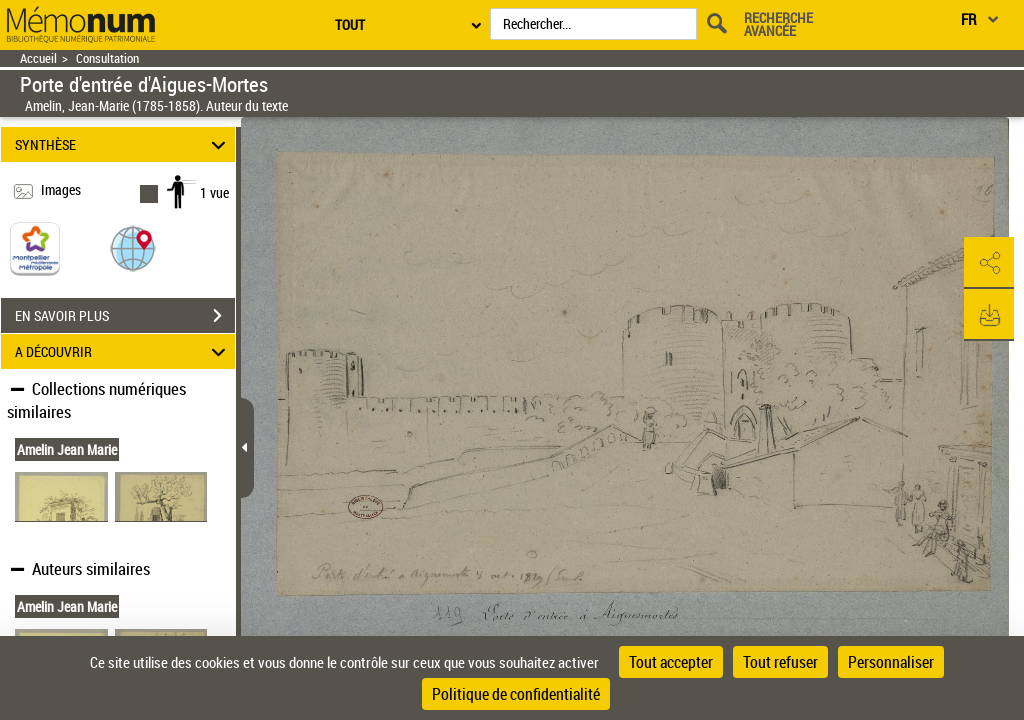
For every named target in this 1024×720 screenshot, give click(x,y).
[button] (133, 247)
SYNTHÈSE (123, 144)
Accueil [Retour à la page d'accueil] (38, 58)
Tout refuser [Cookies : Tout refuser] (780, 662)
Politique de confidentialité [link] (516, 694)
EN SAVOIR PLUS (125, 316)
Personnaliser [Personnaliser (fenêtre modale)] (891, 662)
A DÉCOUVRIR (123, 351)
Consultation (107, 58)
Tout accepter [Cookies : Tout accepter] (671, 662)
